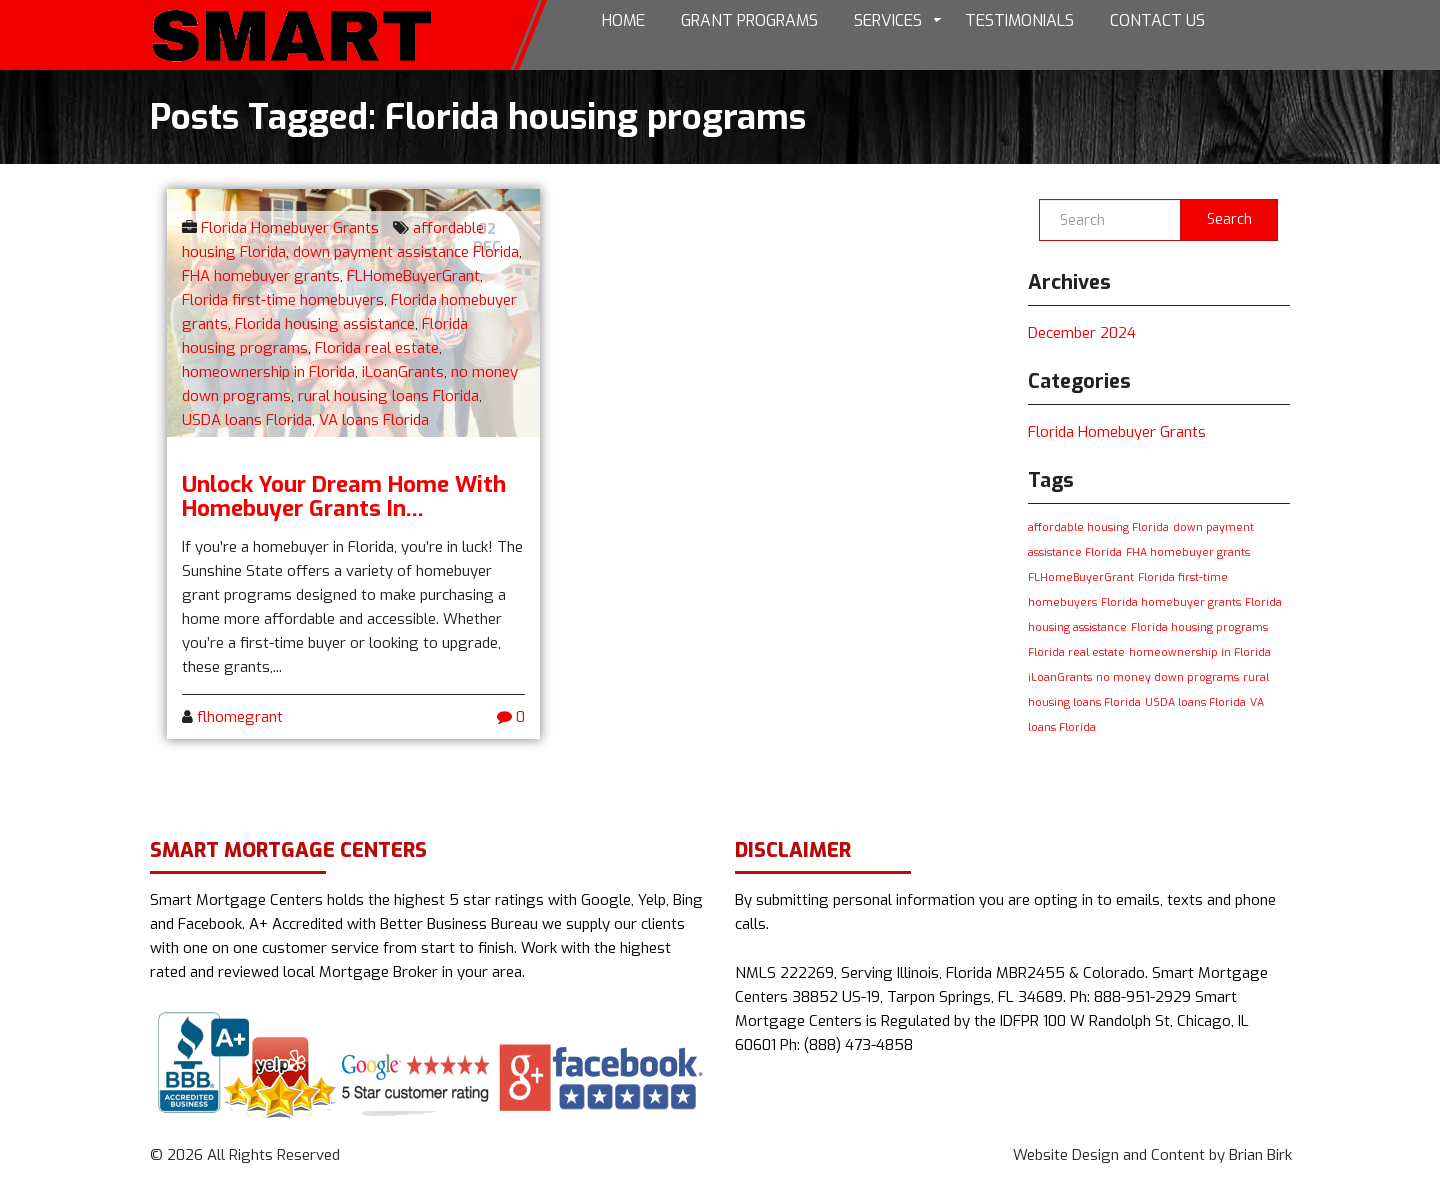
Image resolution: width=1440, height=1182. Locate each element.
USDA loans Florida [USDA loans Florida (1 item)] (1195, 702)
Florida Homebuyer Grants (290, 228)
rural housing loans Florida (388, 396)
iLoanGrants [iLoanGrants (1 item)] (1060, 677)
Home (623, 20)
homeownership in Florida (268, 372)
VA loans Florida (374, 420)
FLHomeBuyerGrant (413, 276)
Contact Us (1157, 20)
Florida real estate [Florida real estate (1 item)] (1076, 652)
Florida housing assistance (325, 324)
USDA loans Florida (247, 420)
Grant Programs (749, 20)
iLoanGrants (403, 372)
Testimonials (1019, 20)
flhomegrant (240, 717)
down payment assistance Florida (406, 252)
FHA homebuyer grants (261, 276)
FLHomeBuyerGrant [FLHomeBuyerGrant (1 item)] (1081, 577)
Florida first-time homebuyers (283, 300)
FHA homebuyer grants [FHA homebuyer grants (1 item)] (1188, 552)
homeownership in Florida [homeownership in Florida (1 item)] (1200, 652)
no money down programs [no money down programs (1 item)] (1167, 677)
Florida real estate (377, 348)
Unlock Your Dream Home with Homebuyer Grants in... (344, 496)
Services (888, 20)
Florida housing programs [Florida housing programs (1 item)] (1199, 627)
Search (1229, 219)
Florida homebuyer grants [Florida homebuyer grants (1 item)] (1171, 602)
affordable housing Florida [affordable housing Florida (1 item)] (1098, 527)
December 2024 (1082, 333)
